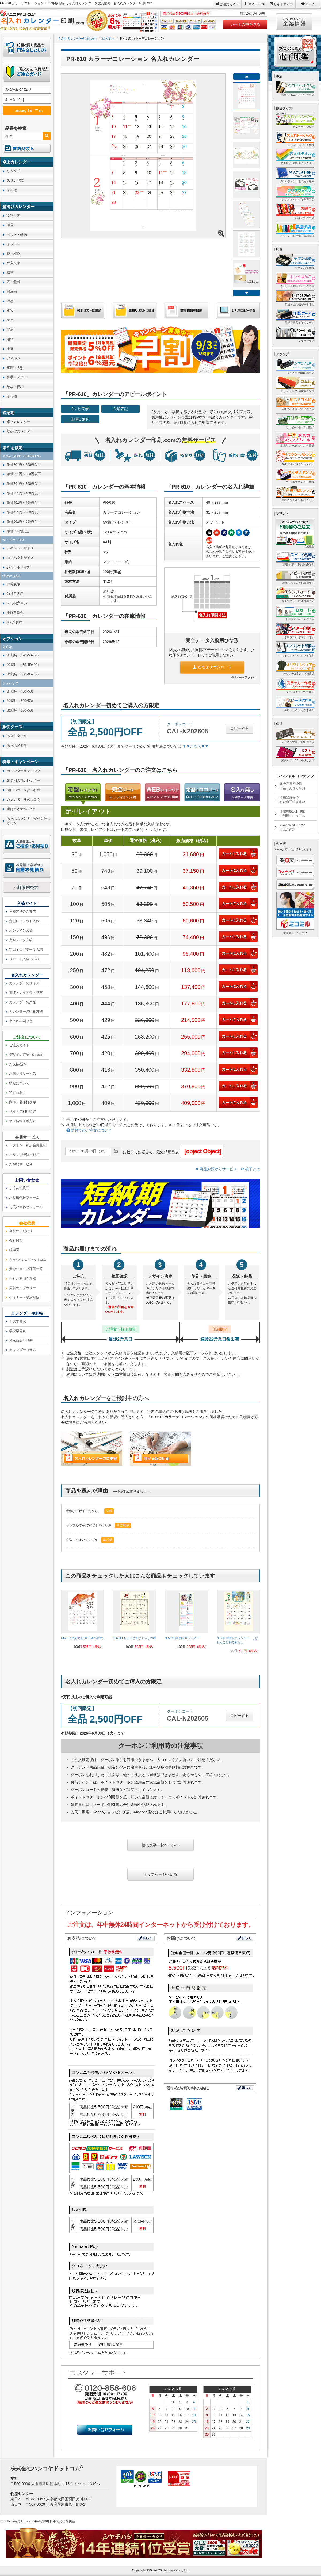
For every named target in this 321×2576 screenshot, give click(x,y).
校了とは (250, 1169)
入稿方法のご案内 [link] (22, 911)
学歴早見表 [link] (17, 1331)
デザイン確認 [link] (26, 1054)
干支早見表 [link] (17, 1321)
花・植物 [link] (13, 254)
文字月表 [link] (13, 216)
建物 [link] (10, 339)
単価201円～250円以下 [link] (24, 465)
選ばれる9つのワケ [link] (21, 809)
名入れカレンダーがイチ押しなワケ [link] (28, 820)
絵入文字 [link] (13, 263)
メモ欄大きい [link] (17, 603)
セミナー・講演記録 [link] (24, 1297)
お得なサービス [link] (21, 1164)
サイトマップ (283, 4)
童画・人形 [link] (15, 368)
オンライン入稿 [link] (21, 930)
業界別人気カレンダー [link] (23, 780)
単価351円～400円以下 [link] (24, 493)
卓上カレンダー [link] (18, 422)
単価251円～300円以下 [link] (24, 474)
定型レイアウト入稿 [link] (24, 921)
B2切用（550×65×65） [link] (23, 674)
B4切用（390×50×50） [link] (23, 655)
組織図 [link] (14, 1250)
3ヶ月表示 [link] (14, 622)
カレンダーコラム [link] (22, 1350)
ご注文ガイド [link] (19, 1045)
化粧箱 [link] (7, 647)
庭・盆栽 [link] (13, 282)
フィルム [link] (13, 358)
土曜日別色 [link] (15, 613)
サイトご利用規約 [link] (22, 1111)
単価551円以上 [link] (18, 531)
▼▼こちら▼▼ (195, 746)
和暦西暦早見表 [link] (21, 1341)
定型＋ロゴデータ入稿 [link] (26, 950)
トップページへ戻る (160, 1874)
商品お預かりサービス (216, 1169)
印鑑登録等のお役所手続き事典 (292, 799)
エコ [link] (10, 320)
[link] (82, 1621)
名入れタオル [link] (17, 736)
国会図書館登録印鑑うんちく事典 (292, 786)
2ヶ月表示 (80, 409)
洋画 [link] (10, 301)
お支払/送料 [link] (18, 1064)
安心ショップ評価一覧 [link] (26, 1269)
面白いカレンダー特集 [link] (23, 790)
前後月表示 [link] (15, 594)
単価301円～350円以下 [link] (24, 484)
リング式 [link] (13, 171)
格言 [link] (10, 273)
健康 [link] (10, 330)
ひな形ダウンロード (212, 667)
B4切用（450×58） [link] (21, 691)
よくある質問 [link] (19, 1188)
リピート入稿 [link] (25, 959)
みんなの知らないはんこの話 (292, 827)
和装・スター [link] (17, 377)
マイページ (256, 4)
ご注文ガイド (229, 4)
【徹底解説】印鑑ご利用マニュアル (292, 813)
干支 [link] (10, 349)
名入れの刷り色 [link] (21, 1021)
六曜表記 (120, 409)
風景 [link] (10, 225)
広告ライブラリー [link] (22, 1288)
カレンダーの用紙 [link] (22, 1002)
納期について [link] (19, 1083)
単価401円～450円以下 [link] (24, 503)
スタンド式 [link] (15, 180)
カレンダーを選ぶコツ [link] (23, 799)
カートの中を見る (245, 24)
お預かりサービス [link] (22, 1073)
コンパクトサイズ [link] (20, 558)
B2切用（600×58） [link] (21, 710)
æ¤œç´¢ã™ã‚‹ (26, 110)
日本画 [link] (12, 292)
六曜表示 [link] (13, 584)
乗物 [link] (10, 311)
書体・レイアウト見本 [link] (26, 992)
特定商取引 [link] (17, 1092)
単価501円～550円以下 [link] (24, 522)
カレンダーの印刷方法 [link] (26, 1011)
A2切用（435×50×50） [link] (23, 665)
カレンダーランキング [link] (23, 771)
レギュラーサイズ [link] (20, 548)
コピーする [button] (239, 728)
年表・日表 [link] (15, 387)
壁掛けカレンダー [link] (20, 431)
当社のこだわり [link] (21, 1231)
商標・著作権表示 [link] (22, 1102)
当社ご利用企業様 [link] (22, 1279)
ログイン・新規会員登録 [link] (27, 1145)
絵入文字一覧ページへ (160, 1845)
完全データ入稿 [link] (21, 940)
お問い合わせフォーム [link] (26, 1207)
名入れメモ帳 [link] (17, 745)
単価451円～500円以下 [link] (24, 512)
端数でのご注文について (89, 1130)
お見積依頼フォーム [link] (24, 1197)
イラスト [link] (13, 244)
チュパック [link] (10, 683)
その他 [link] (12, 190)
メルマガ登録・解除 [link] (24, 1154)
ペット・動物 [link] (17, 235)
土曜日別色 (80, 419)
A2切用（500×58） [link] (21, 701)
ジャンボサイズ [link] (18, 567)
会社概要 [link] (15, 1241)
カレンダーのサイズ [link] (24, 983)
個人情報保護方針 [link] (22, 1121)
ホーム (310, 4)
